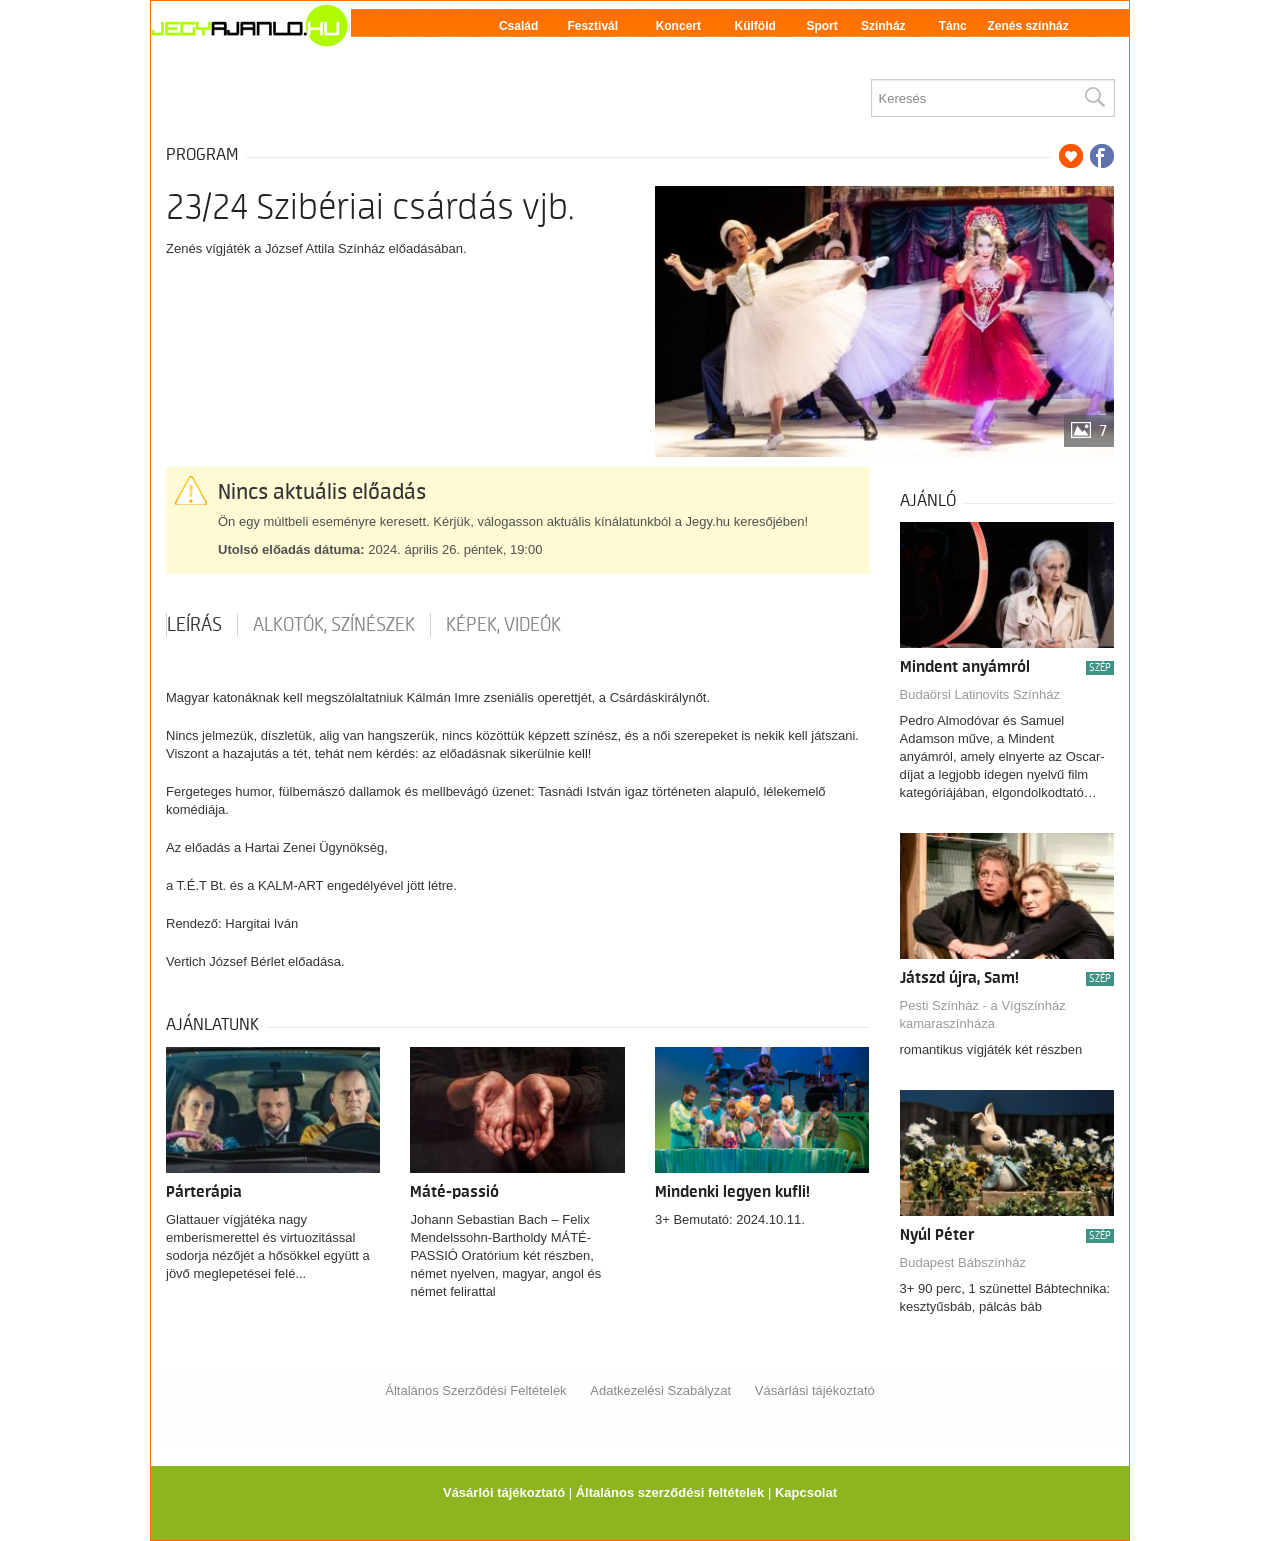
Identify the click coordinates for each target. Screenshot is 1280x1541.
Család (518, 26)
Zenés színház (1027, 26)
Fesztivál (592, 26)
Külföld (755, 26)
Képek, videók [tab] (503, 625)
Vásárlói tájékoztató (504, 1492)
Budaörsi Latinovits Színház (980, 694)
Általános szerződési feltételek (670, 1492)
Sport (821, 26)
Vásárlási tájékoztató (815, 1390)
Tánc (953, 26)
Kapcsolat (806, 1492)
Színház (883, 26)
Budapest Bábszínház (963, 1262)
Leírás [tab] (194, 625)
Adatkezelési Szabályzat (660, 1390)
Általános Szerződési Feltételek (475, 1390)
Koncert (678, 26)
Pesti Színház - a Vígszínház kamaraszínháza (983, 1014)
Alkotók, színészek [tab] (334, 625)
